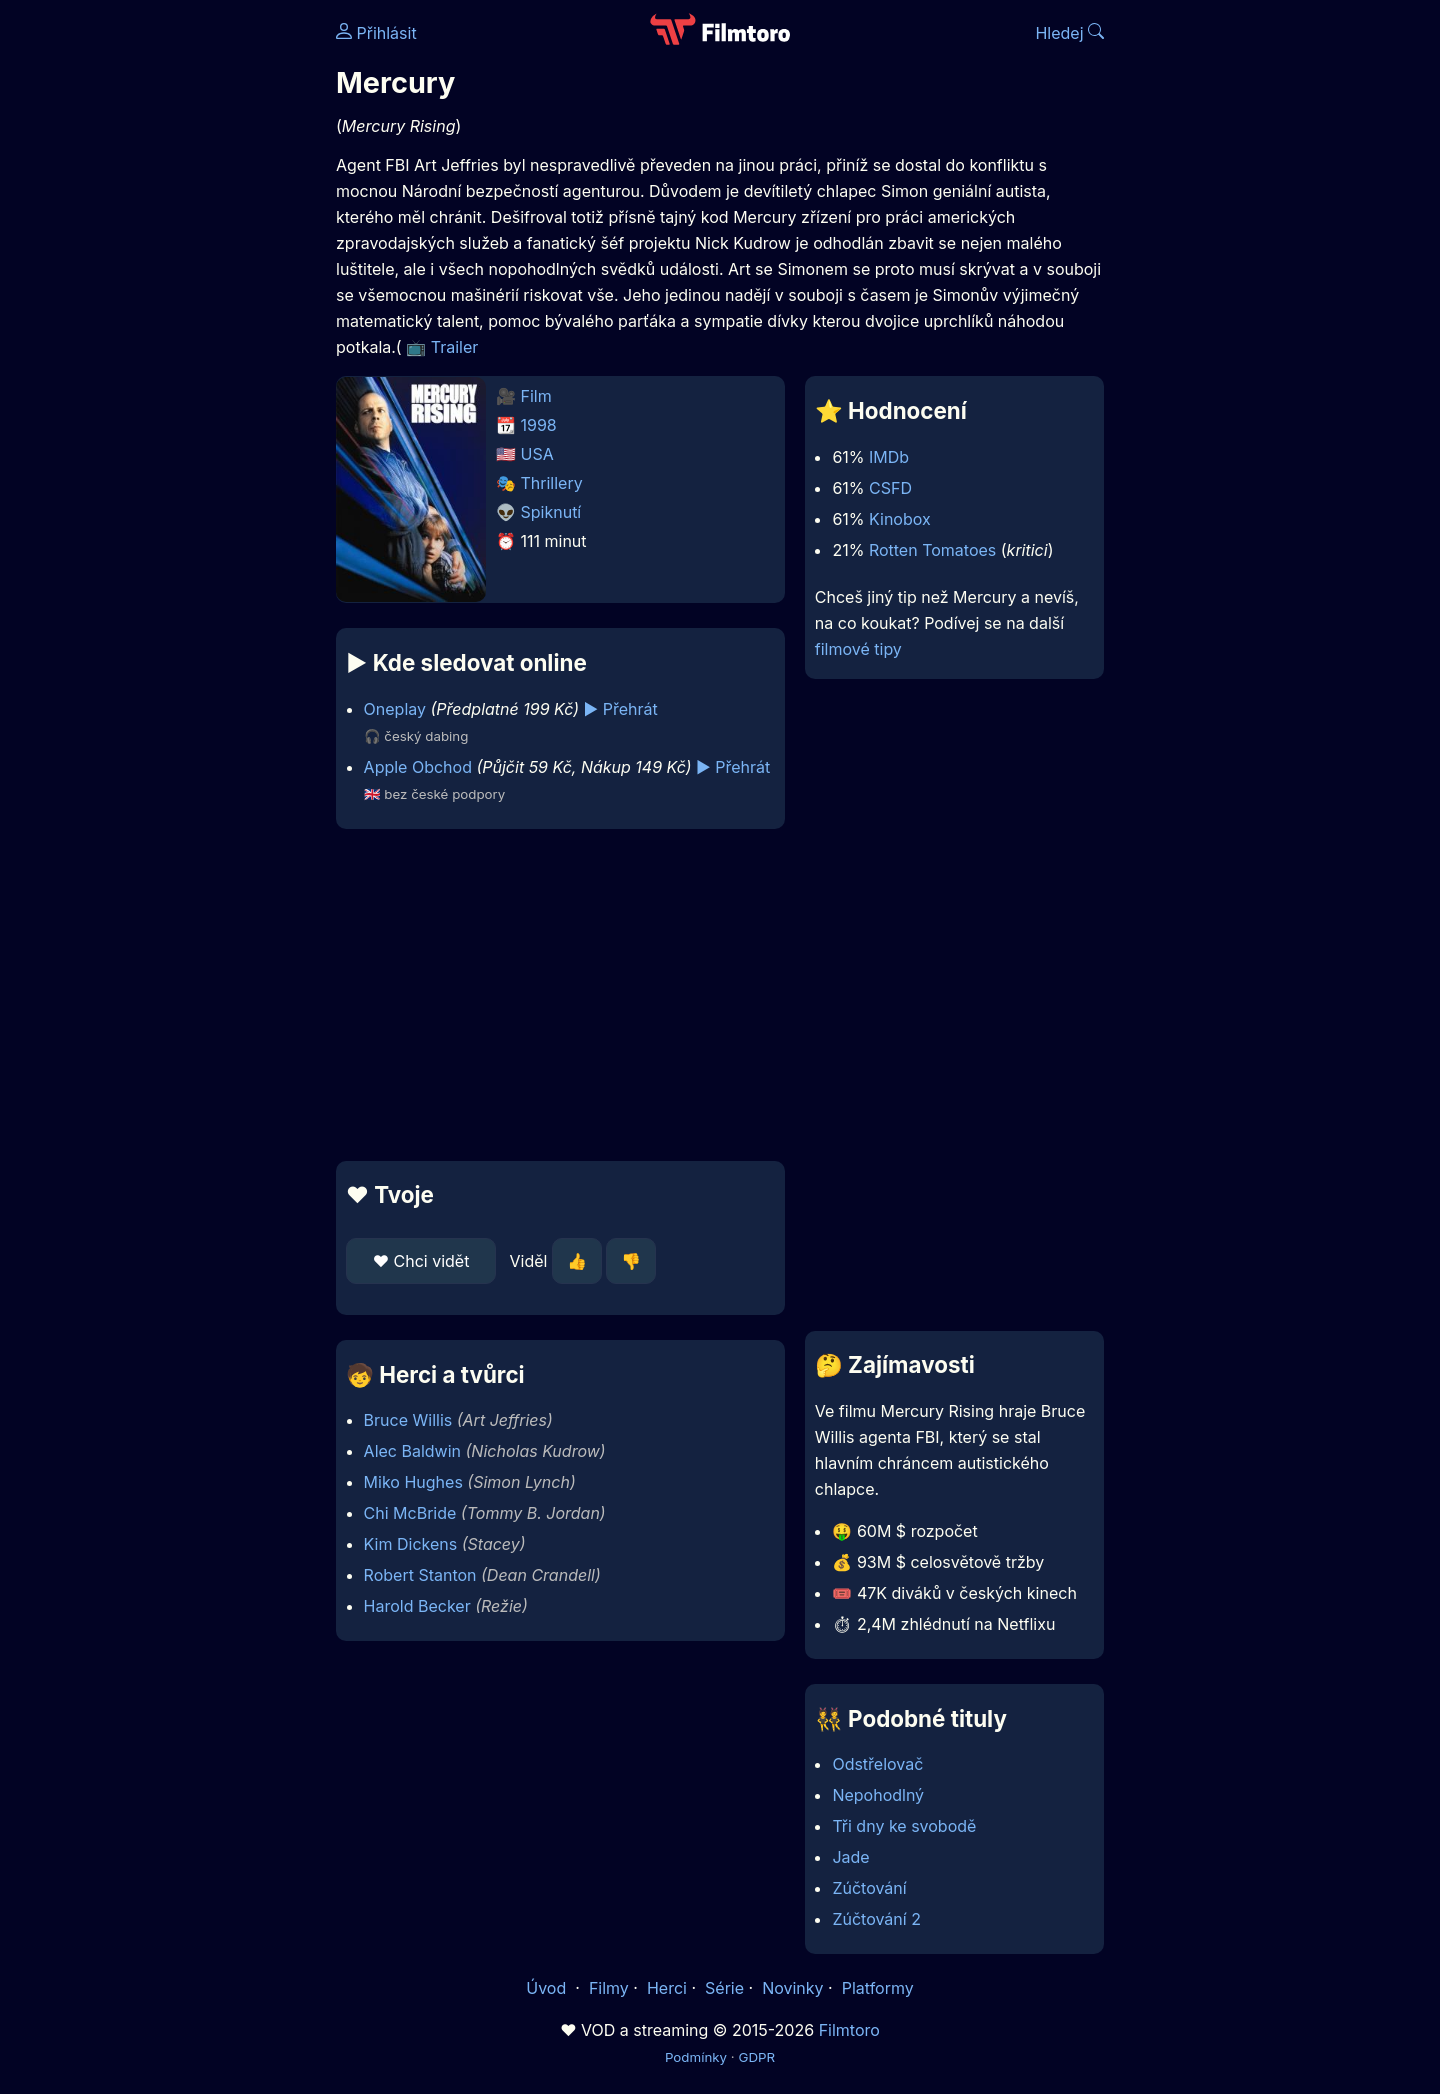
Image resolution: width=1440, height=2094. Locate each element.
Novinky (792, 1988)
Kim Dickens (411, 1544)
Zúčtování (869, 1888)
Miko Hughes (413, 1482)
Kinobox (900, 519)
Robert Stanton (420, 1575)
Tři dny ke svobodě (904, 1826)
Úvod (548, 1988)
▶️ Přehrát (621, 709)
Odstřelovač (877, 1764)
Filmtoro (849, 2030)
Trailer (455, 347)
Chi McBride (410, 1513)
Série (724, 1988)
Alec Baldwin (412, 1451)
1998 (539, 425)
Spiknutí (551, 512)
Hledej (1069, 33)
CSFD (890, 488)
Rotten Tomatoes (932, 550)
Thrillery (552, 483)
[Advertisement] (191, 308)
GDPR (756, 2057)
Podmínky (696, 2057)
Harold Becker (417, 1606)
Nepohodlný (878, 1795)
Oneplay (395, 709)
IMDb (889, 457)
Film (536, 396)
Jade (850, 1857)
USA (537, 454)
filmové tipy (858, 649)
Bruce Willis (408, 1420)
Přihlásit (376, 33)
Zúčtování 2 (876, 1919)
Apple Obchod (418, 767)
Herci (667, 1988)
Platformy (878, 1988)
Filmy (609, 1988)
